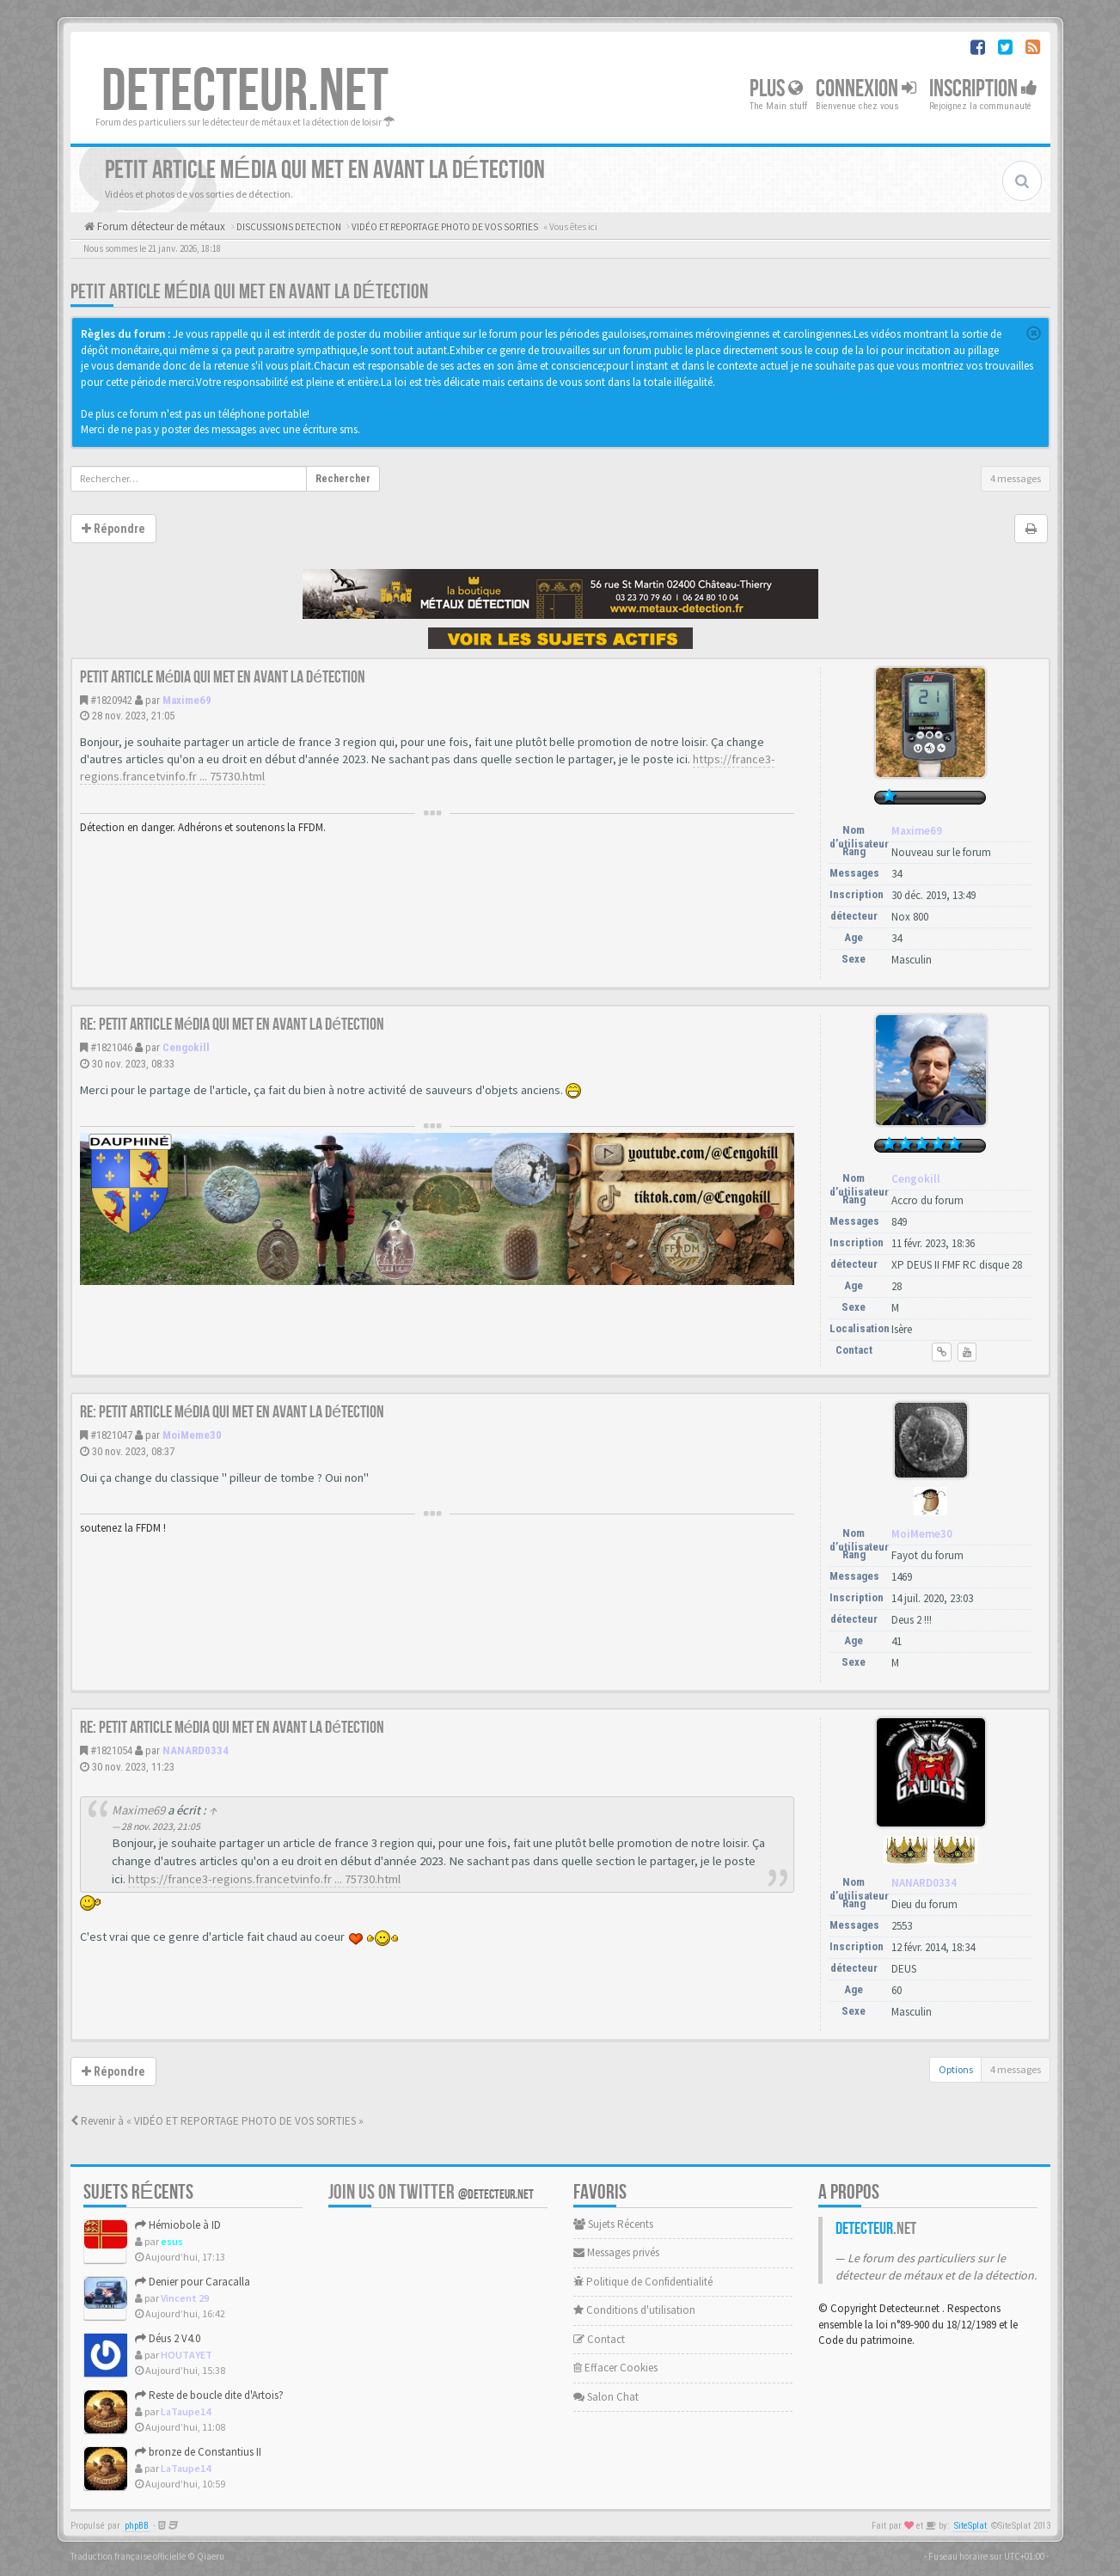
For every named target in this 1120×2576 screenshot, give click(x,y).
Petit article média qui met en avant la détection (249, 291)
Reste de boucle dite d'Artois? (209, 2395)
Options (956, 2069)
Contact (599, 2339)
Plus (776, 89)
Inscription (983, 89)
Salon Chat (606, 2396)
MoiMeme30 (192, 1435)
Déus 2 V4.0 (167, 2338)
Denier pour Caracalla (192, 2281)
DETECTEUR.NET (245, 92)
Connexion (866, 89)
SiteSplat (970, 2525)
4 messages (1015, 478)
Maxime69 (186, 700)
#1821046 (111, 1047)
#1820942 (111, 700)
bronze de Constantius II (198, 2451)
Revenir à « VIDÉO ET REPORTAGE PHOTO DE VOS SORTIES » (217, 2121)
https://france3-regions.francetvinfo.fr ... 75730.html (264, 1879)
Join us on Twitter (431, 2192)
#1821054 (111, 1750)
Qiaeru (210, 2556)
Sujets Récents (613, 2224)
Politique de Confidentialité (643, 2281)
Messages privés (616, 2252)
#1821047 (111, 1435)
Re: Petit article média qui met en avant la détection (232, 1024)
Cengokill (186, 1047)
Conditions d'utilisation (634, 2310)
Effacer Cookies (615, 2367)
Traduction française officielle (128, 2556)
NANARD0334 (195, 1750)
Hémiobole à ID (178, 2225)
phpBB (137, 2525)
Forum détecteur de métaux (160, 226)
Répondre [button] (113, 528)
